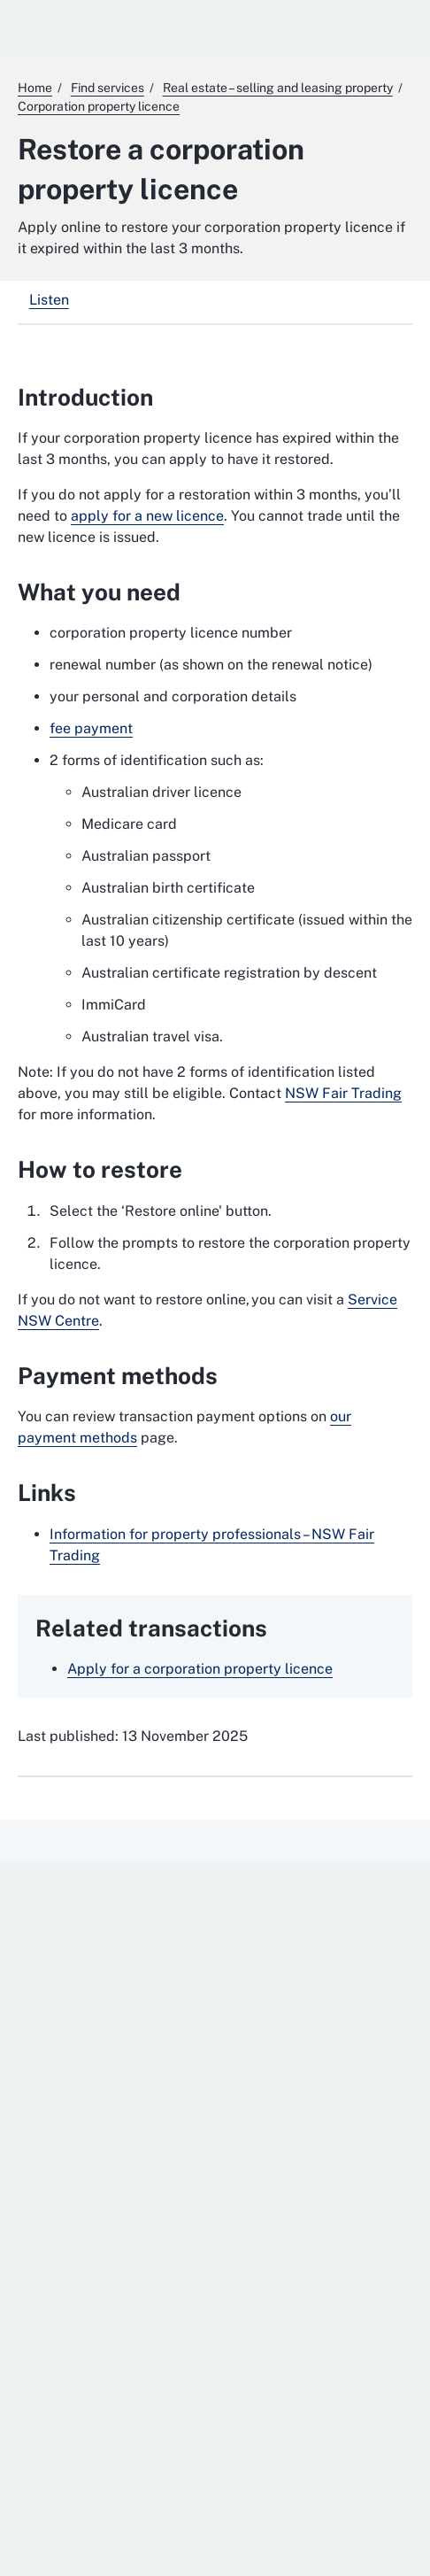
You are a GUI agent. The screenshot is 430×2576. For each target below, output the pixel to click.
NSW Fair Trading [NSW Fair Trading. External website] (343, 1093)
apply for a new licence (147, 515)
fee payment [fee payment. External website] (91, 728)
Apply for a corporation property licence (200, 1668)
